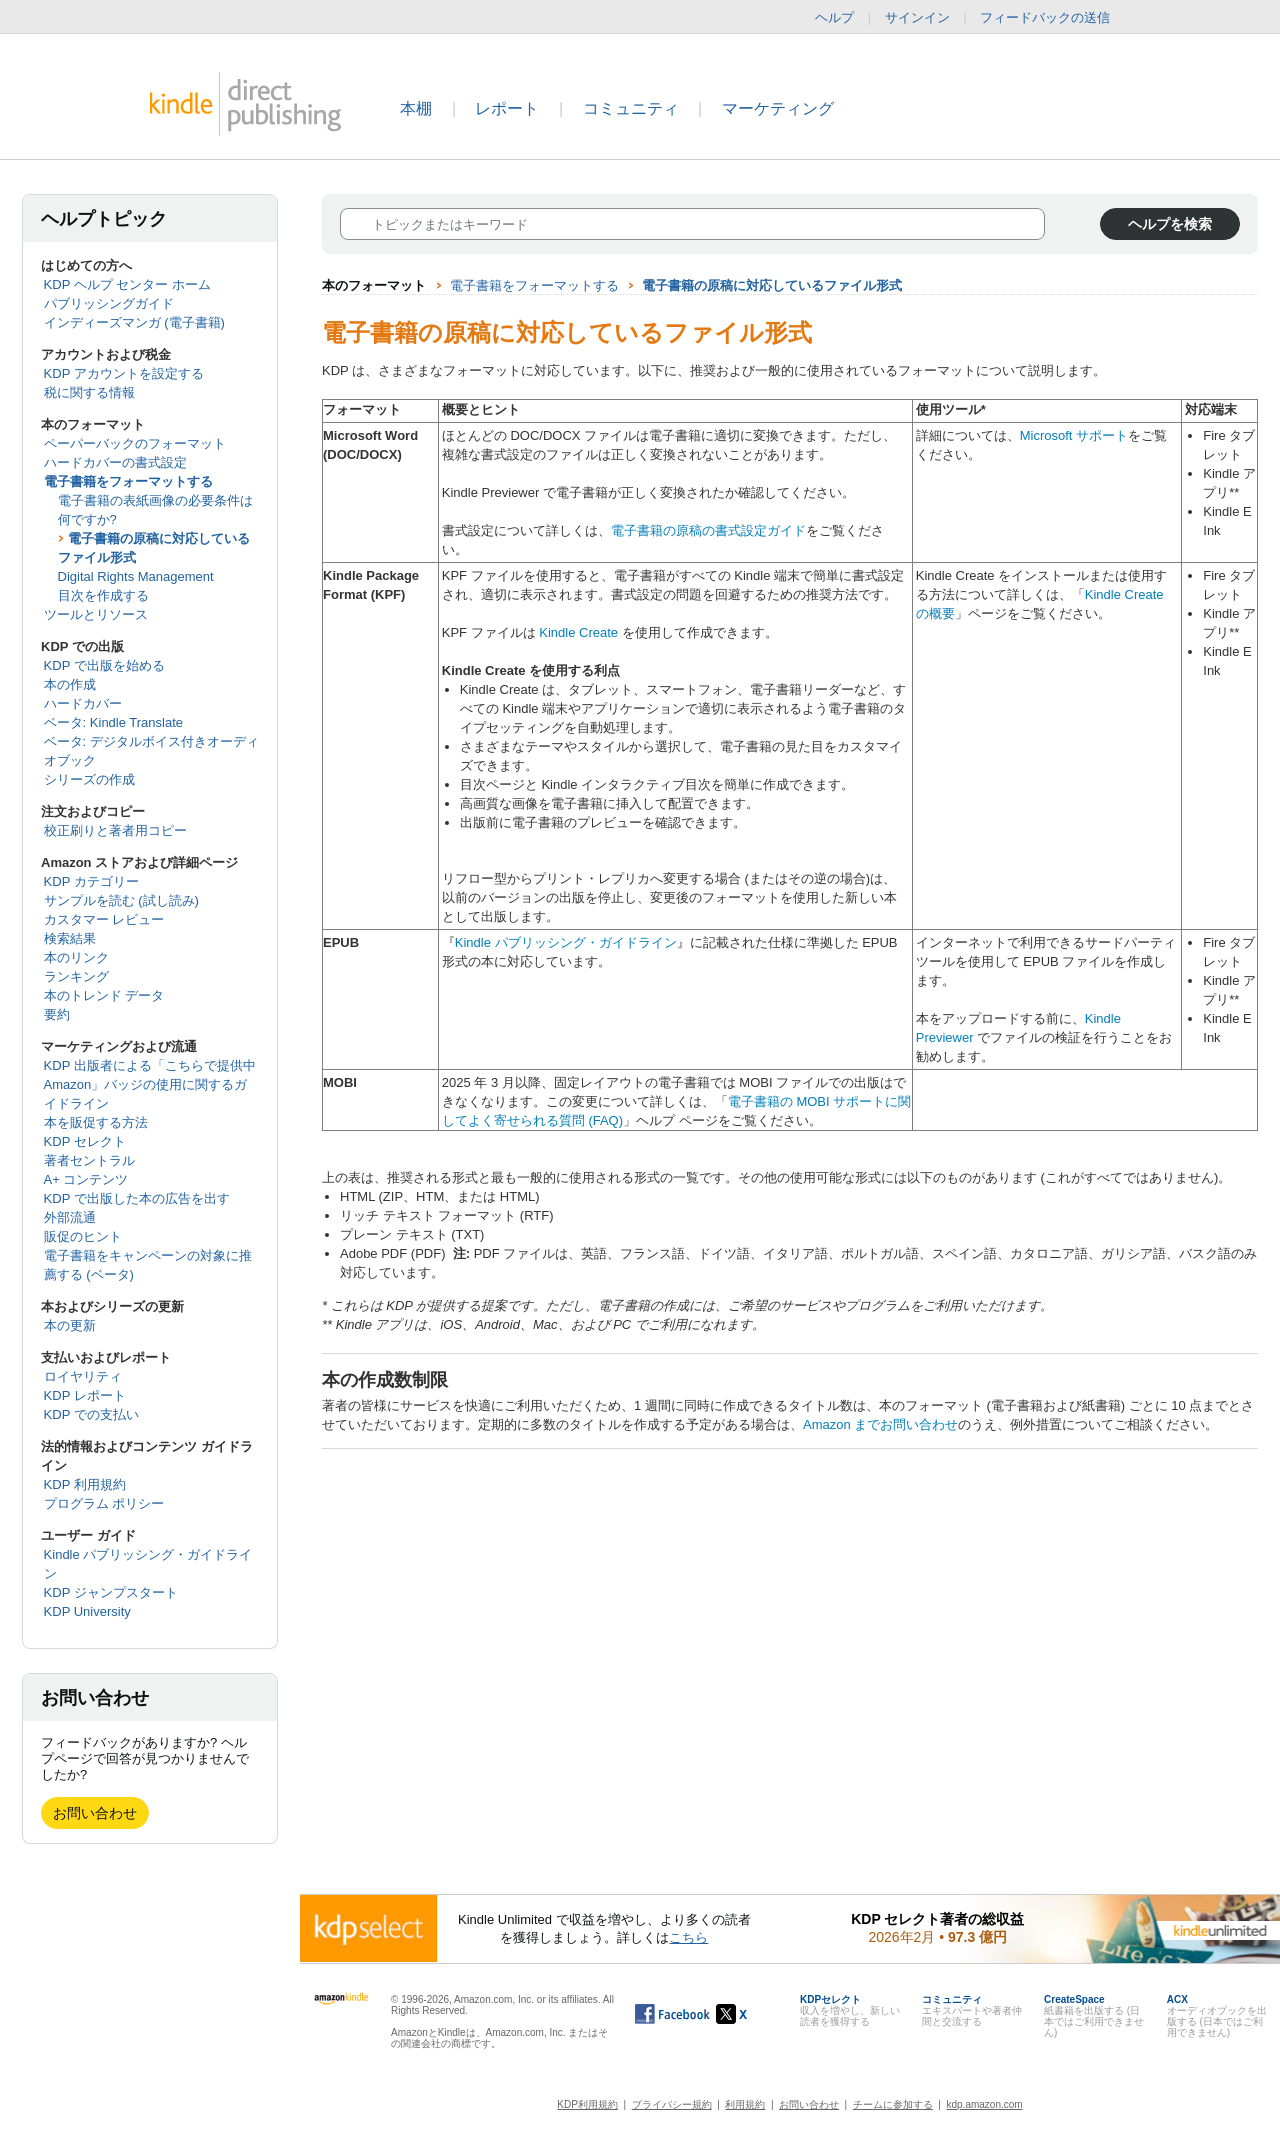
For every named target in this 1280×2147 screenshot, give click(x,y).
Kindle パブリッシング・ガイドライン (566, 942)
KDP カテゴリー (91, 881)
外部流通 (70, 1217)
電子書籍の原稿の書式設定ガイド (708, 530)
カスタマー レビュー (104, 919)
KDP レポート (85, 1395)
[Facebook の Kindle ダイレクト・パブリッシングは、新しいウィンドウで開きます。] (672, 2014)
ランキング (76, 976)
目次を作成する (103, 595)
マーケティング (778, 108)
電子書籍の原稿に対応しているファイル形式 (772, 285)
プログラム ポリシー (104, 1503)
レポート (507, 108)
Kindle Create (578, 632)
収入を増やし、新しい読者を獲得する (850, 2010)
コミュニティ (631, 108)
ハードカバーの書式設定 (115, 462)
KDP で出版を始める (104, 665)
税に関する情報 (89, 392)
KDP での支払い (91, 1414)
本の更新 (70, 1325)
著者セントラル (89, 1160)
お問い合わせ (95, 1813)
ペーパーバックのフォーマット (135, 443)
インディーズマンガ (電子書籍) (134, 322)
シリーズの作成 (89, 779)
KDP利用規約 (587, 2104)
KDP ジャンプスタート (111, 1592)
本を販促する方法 (96, 1122)
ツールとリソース (96, 614)
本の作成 (70, 684)
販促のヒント (83, 1236)
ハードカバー (83, 703)
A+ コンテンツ (86, 1179)
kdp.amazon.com (985, 2104)
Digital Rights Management (136, 576)
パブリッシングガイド (109, 303)
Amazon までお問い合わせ (880, 1424)
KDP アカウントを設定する (124, 373)
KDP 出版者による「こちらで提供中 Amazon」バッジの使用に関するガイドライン (150, 1084)
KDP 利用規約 (85, 1484)
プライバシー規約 (672, 2104)
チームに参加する (893, 2104)
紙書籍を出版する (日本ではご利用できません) (1094, 2016)
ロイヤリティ (83, 1376)
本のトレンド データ (104, 995)
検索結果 (70, 938)
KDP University (87, 1611)
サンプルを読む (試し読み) (121, 900)
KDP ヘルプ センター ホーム (127, 284)
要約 (57, 1014)
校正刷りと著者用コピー (115, 830)
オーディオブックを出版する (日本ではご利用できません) (1217, 2016)
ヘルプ (834, 17)
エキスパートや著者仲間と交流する (972, 2010)
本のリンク (76, 957)
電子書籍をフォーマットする (128, 481)
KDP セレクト (85, 1141)
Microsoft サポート (1074, 435)
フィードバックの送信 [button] (1055, 18)
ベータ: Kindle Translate (113, 722)
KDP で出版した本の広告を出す (137, 1198)
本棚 (416, 108)
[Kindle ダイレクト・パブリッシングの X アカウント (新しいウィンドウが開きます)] (752, 2014)
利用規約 (745, 2104)
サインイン (917, 17)
